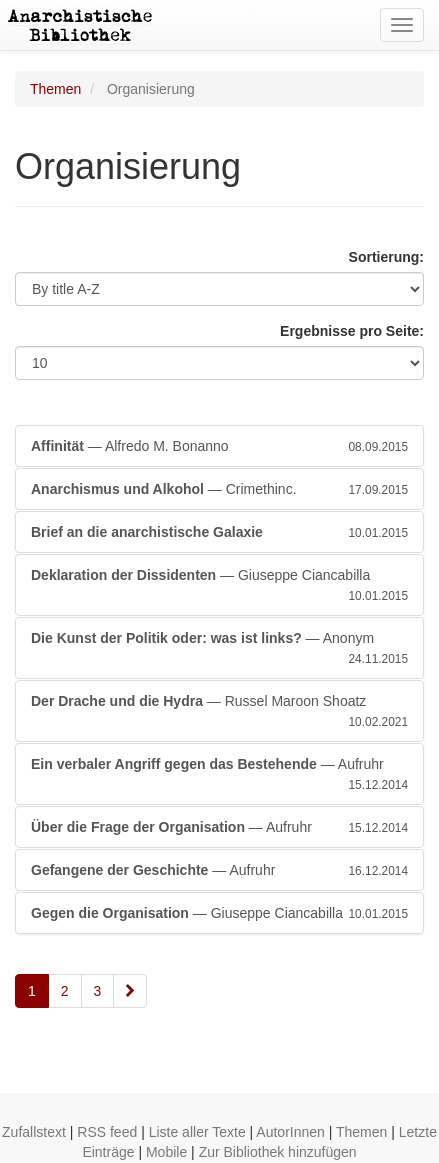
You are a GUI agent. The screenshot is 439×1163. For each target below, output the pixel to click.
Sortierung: (386, 257)
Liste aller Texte (197, 1132)
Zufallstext (34, 1132)
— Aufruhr (219, 775)
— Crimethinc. (219, 489)
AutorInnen (290, 1132)
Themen (55, 89)
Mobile (166, 1152)
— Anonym (219, 649)
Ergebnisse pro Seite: (352, 331)
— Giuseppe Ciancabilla (219, 586)
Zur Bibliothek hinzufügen (278, 1152)
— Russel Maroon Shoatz (219, 712)
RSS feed (107, 1132)
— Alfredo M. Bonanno (219, 446)
